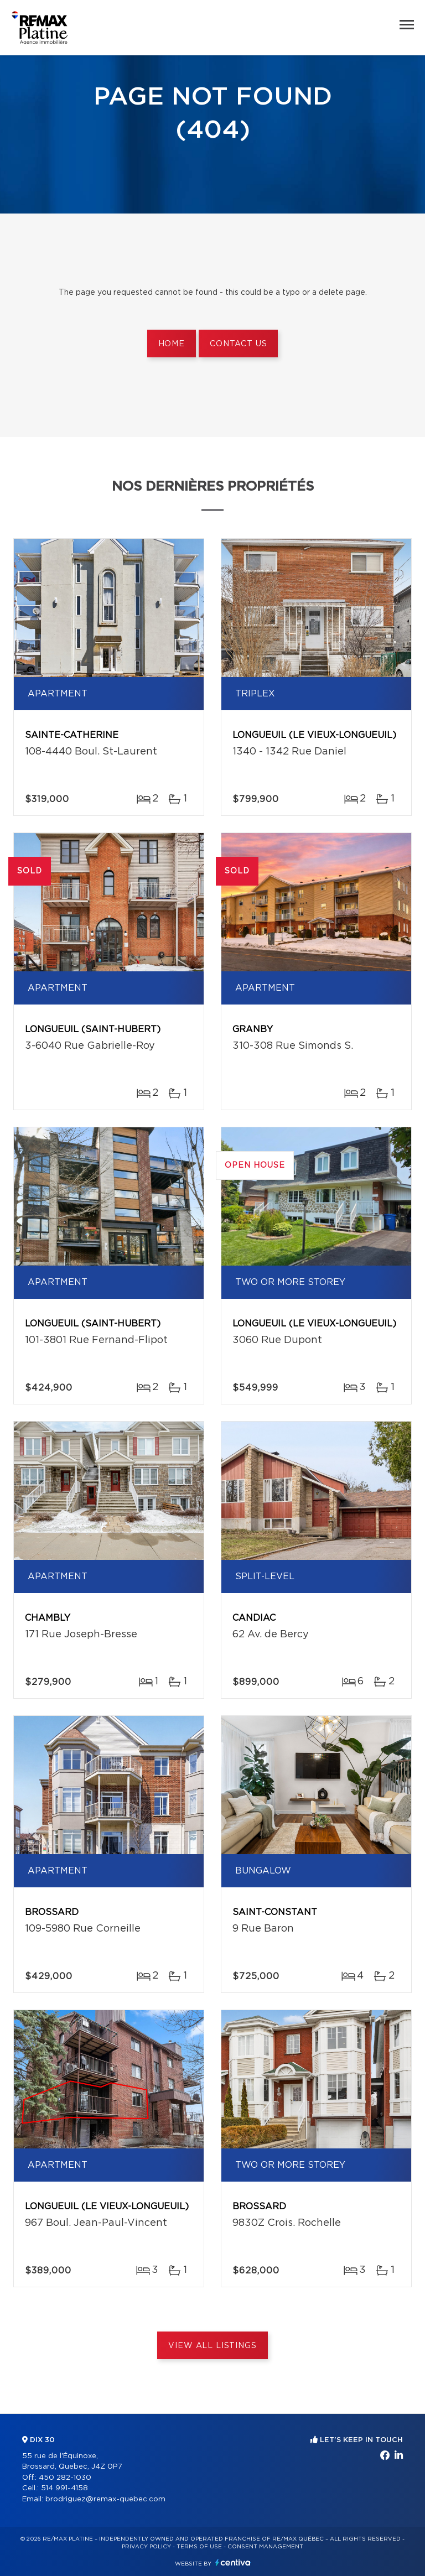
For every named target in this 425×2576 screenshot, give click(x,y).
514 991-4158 (64, 2488)
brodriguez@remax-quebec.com (105, 2499)
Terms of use (199, 2546)
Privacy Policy (146, 2546)
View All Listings (212, 2346)
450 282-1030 (65, 2477)
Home (171, 344)
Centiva (233, 2562)
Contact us (238, 344)
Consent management (265, 2546)
